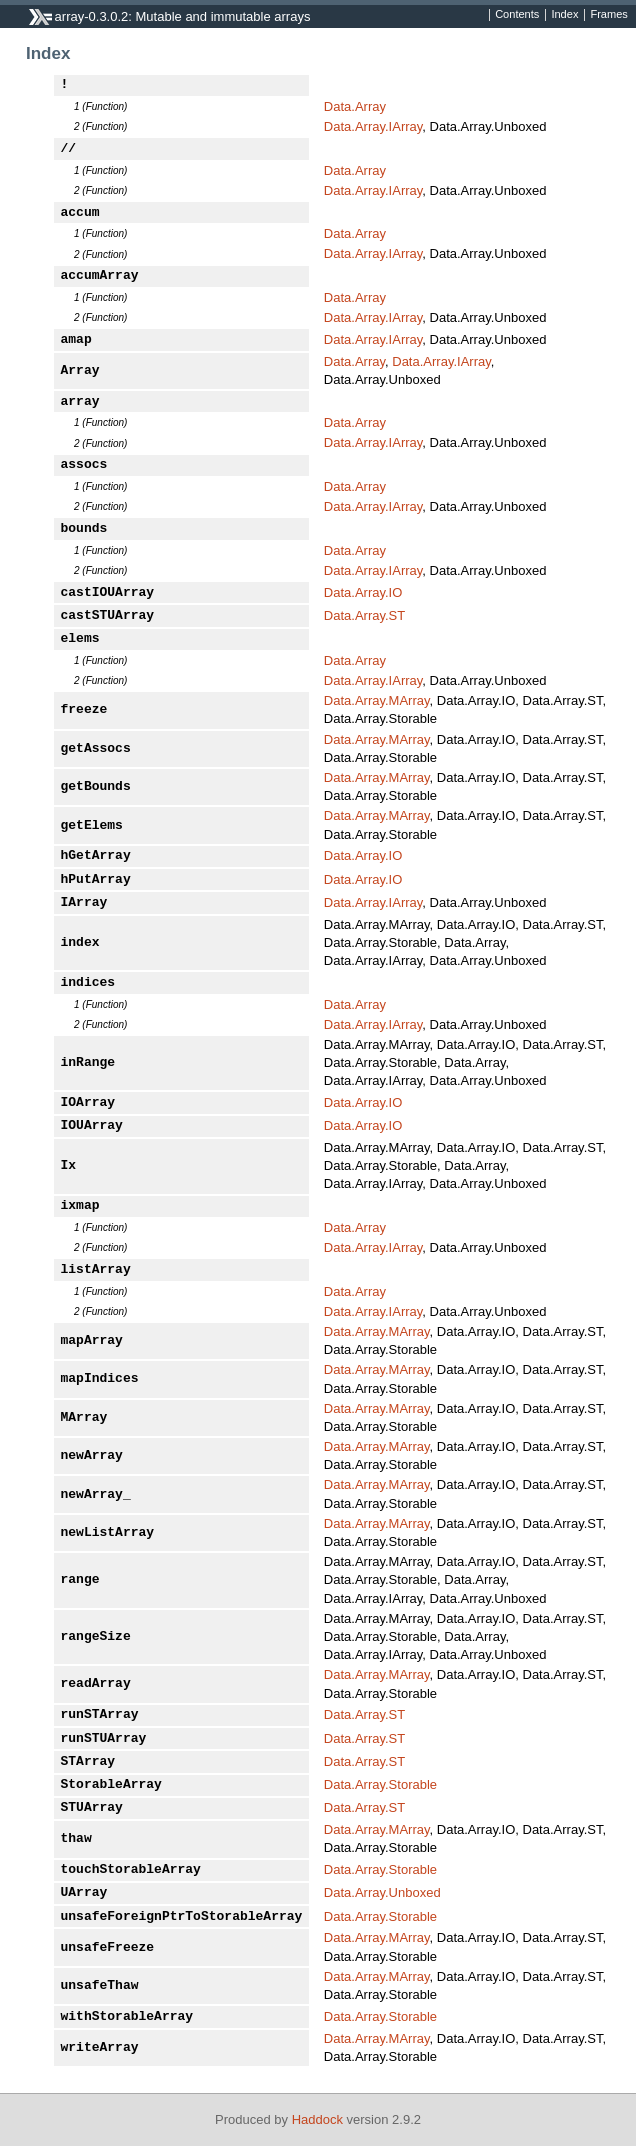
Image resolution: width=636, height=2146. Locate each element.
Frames (608, 15)
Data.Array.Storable (380, 1784)
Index (564, 15)
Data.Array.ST (364, 615)
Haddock (317, 2119)
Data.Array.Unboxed (382, 1892)
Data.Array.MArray (377, 700)
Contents (517, 15)
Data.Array (355, 106)
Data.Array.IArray (373, 126)
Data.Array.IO (363, 592)
